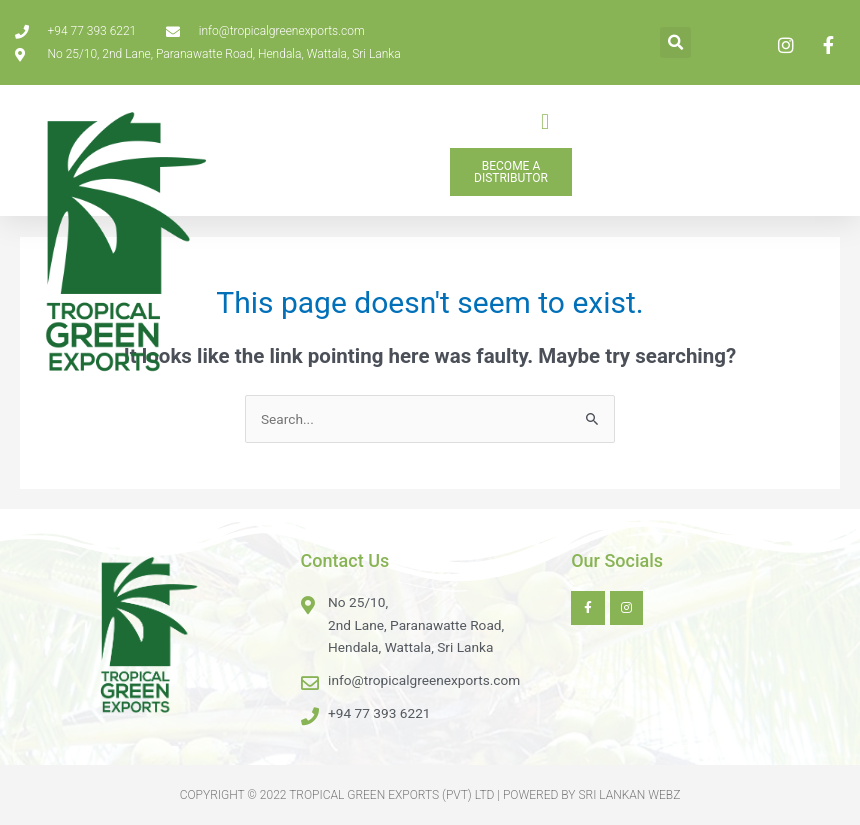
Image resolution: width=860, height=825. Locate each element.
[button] (675, 42)
